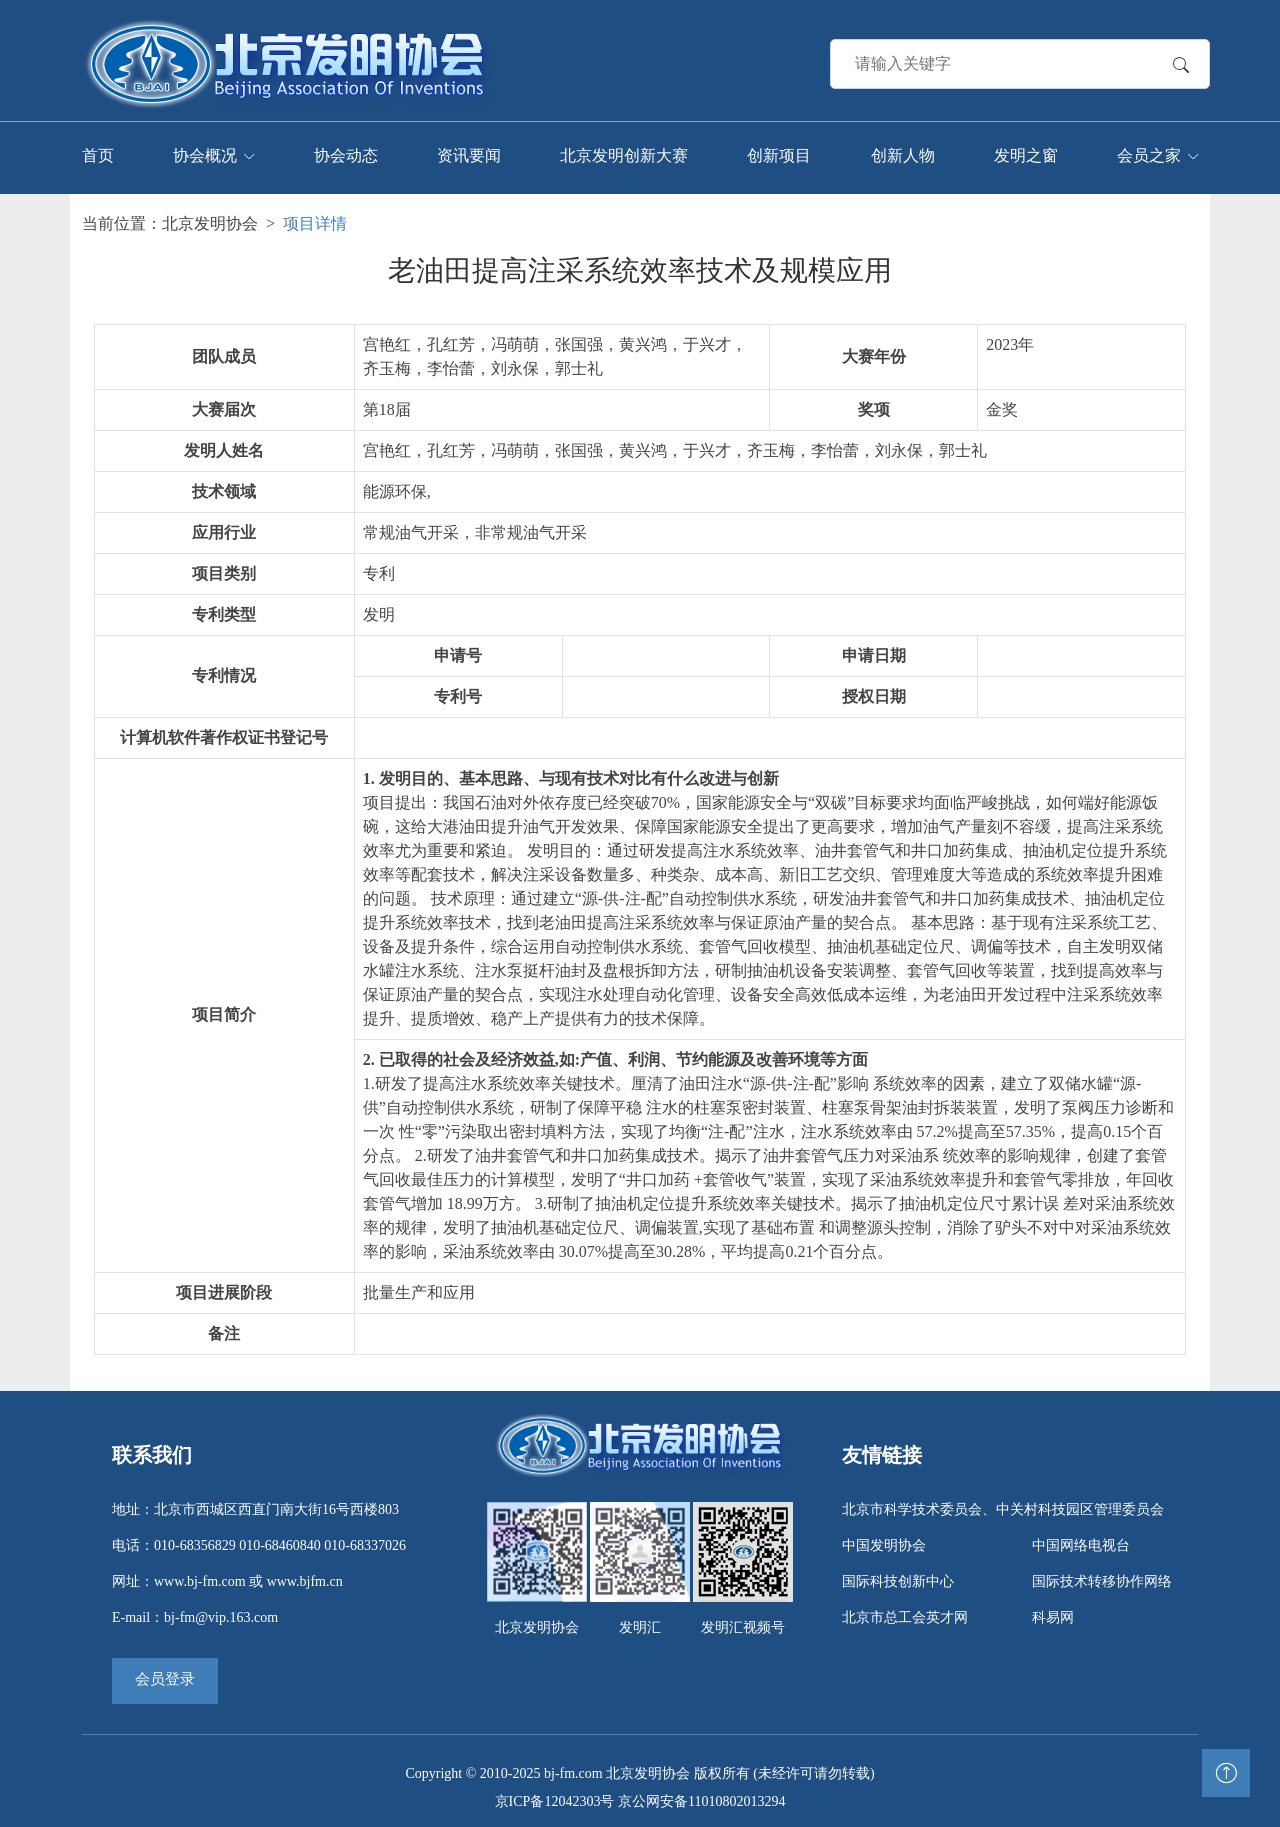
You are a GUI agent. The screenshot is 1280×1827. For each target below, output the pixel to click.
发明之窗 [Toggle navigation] (1026, 150)
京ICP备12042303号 (555, 1792)
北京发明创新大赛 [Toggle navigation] (624, 150)
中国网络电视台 (1081, 1536)
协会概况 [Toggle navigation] (205, 150)
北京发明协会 (210, 214)
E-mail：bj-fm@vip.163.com (195, 1608)
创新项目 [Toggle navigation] (779, 150)
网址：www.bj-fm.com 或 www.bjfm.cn (227, 1572)
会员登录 (165, 1670)
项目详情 (315, 214)
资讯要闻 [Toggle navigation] (469, 150)
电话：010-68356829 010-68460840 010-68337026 (259, 1536)
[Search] (978, 59)
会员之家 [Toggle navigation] (1149, 150)
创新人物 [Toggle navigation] (903, 150)
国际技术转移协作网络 (1102, 1572)
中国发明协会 (884, 1536)
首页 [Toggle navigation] (98, 150)
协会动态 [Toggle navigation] (346, 150)
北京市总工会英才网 (905, 1608)
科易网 (1053, 1608)
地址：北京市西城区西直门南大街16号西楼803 (255, 1500)
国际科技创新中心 (898, 1572)
